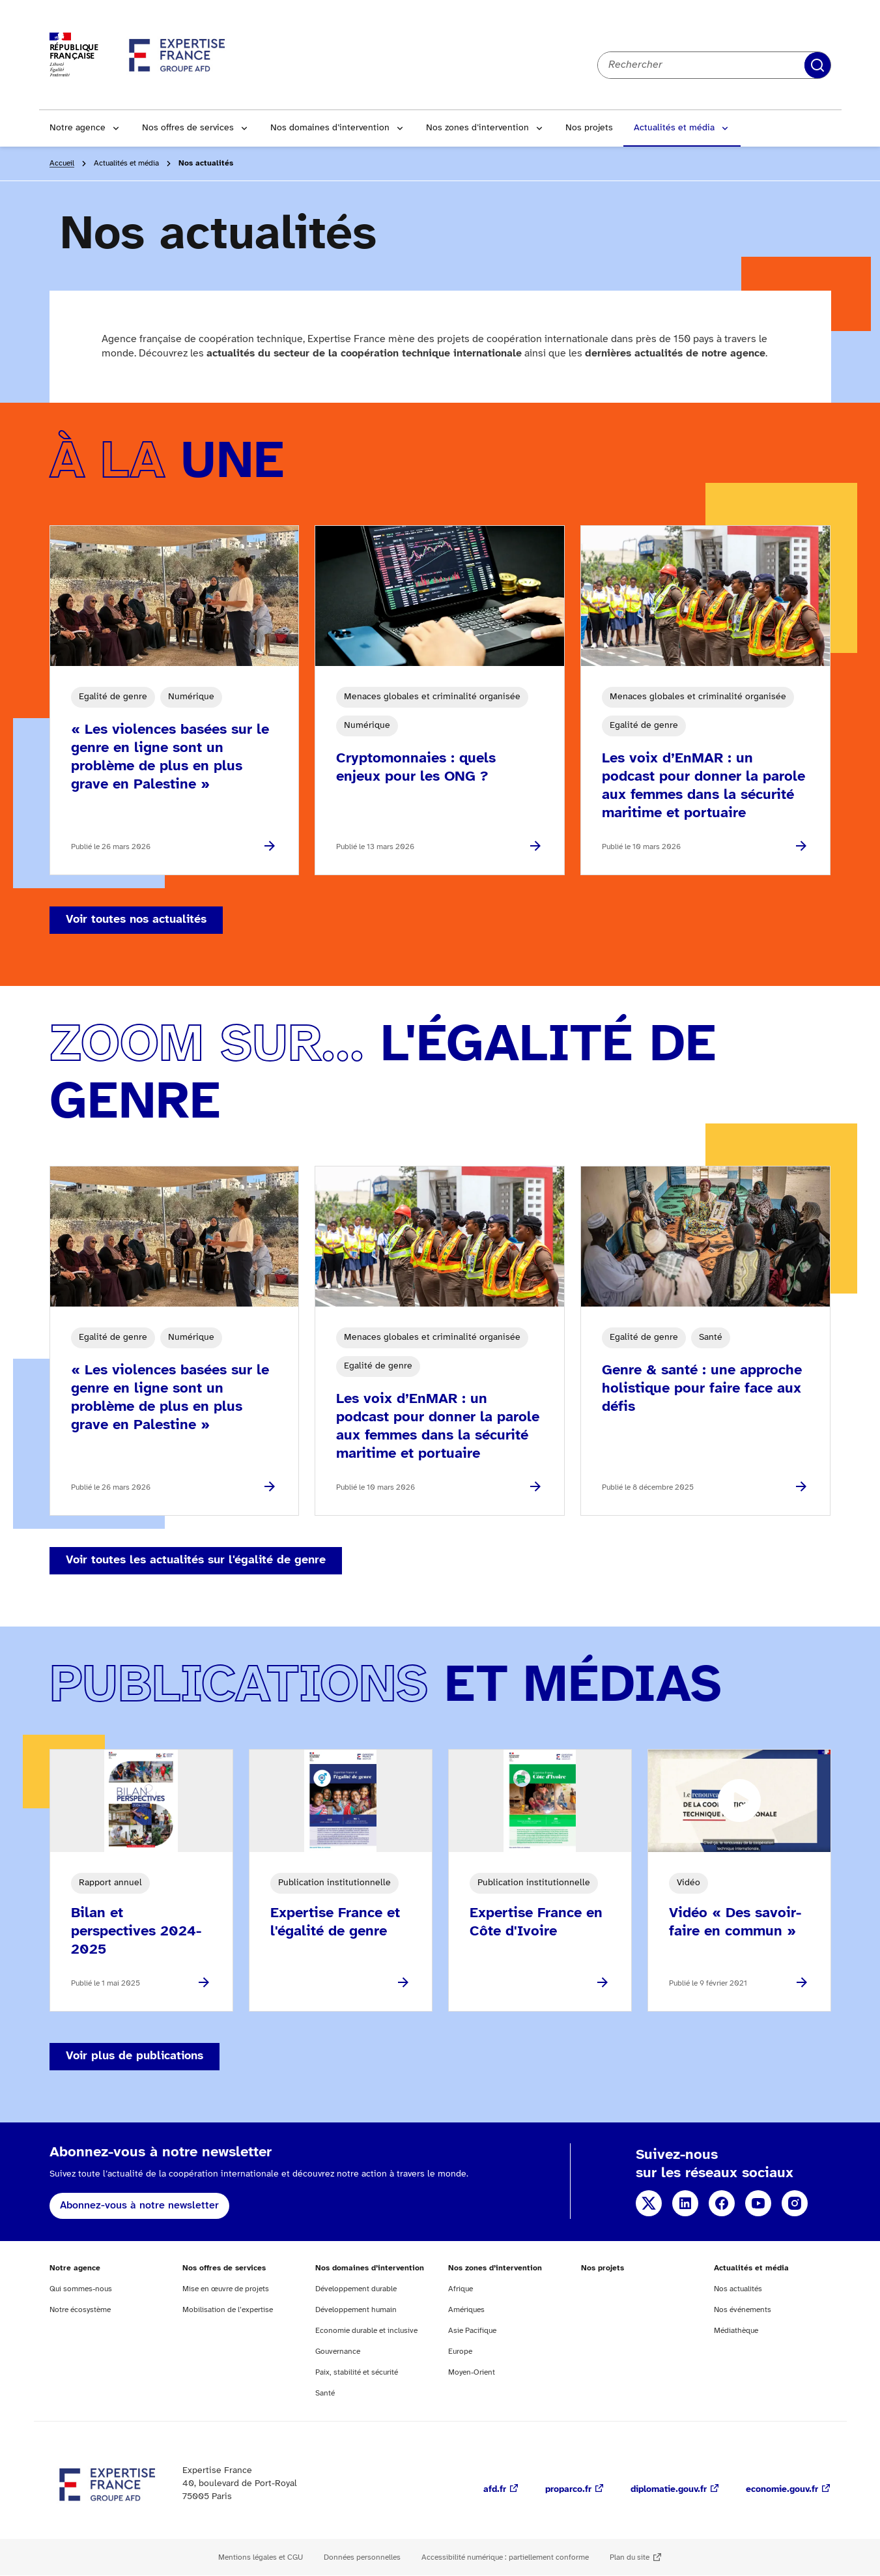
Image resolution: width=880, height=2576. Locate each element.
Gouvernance (337, 2351)
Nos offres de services (188, 128)
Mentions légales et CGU (260, 2557)
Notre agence (78, 128)
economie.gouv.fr (782, 2490)
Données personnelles (362, 2557)
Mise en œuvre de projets (225, 2289)
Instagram (795, 2203)
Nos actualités (738, 2289)
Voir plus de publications (134, 2056)
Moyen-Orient (471, 2372)
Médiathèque (736, 2330)
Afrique (460, 2289)
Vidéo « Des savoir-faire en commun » (735, 1922)
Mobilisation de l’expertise (227, 2310)
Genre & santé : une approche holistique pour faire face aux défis (702, 1389)
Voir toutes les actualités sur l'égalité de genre (196, 1560)
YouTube (758, 2203)
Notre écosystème (80, 2310)
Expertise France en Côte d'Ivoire (536, 1922)
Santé (325, 2393)
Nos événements (742, 2310)
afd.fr (494, 2490)
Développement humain (356, 2310)
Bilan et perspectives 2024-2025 (136, 1931)
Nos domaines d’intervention (330, 128)
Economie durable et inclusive (366, 2330)
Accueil (62, 163)
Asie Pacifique (472, 2330)
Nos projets (589, 128)
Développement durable (356, 2289)
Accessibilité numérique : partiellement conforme (505, 2557)
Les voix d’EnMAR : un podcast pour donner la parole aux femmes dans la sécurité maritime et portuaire (703, 786)
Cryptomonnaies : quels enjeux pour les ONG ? (416, 768)
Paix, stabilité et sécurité (356, 2372)
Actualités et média (674, 128)
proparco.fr (568, 2490)
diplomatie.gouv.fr (669, 2490)
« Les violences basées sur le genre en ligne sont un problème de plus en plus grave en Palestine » (170, 757)
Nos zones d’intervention (477, 128)
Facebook (722, 2203)
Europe (460, 2351)
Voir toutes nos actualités (136, 920)
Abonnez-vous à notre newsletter (139, 2205)
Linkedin (685, 2203)
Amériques (466, 2310)
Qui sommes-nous (81, 2289)
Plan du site (629, 2557)
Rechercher (817, 65)
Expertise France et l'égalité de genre (335, 1922)
